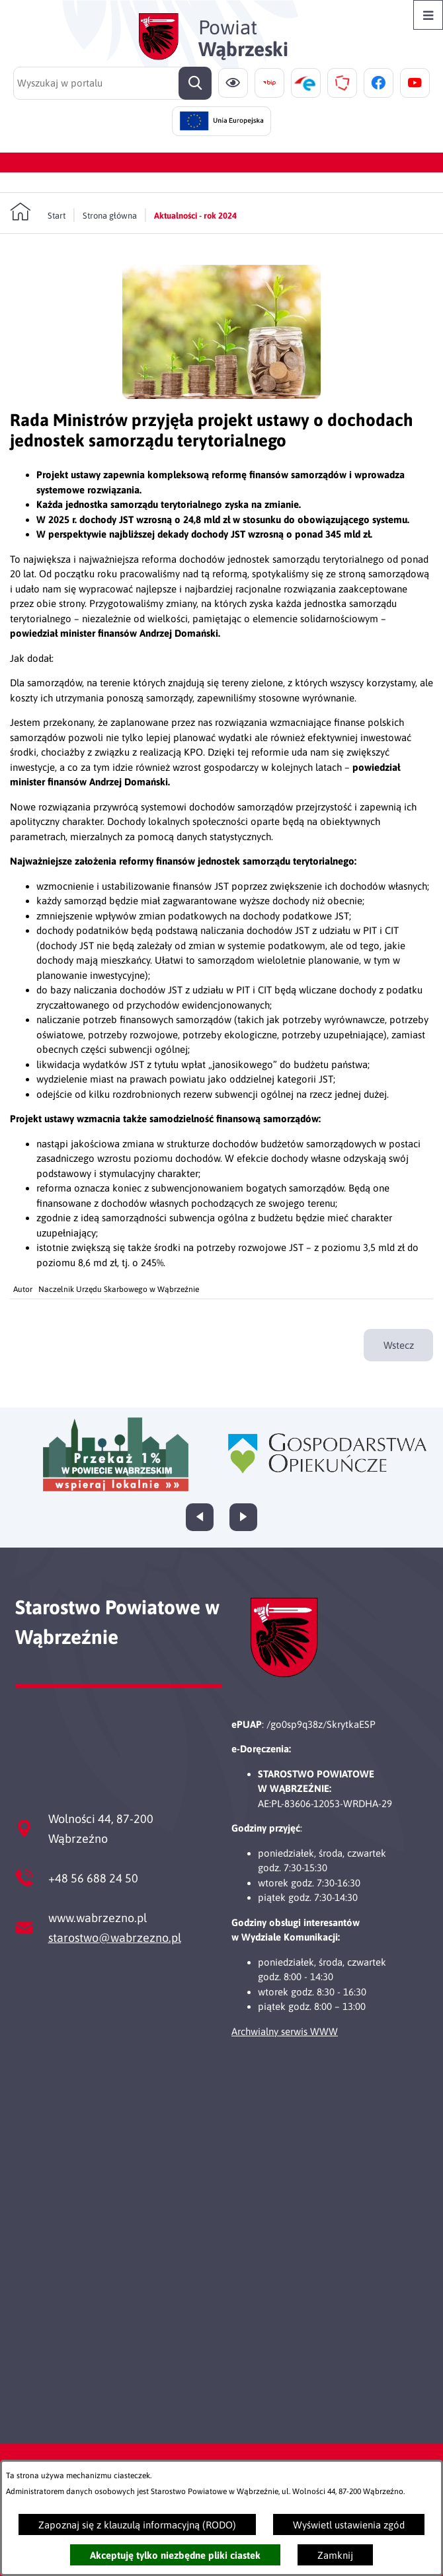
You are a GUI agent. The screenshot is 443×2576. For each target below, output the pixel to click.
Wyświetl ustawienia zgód (349, 2524)
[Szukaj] (195, 83)
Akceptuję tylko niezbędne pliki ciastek (175, 2555)
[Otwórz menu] (428, 15)
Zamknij (335, 2555)
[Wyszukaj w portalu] (112, 83)
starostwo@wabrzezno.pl (114, 1938)
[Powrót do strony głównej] (37, 212)
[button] (221, 395)
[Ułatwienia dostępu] (233, 83)
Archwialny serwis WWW (284, 2031)
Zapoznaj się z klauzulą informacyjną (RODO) (137, 2524)
